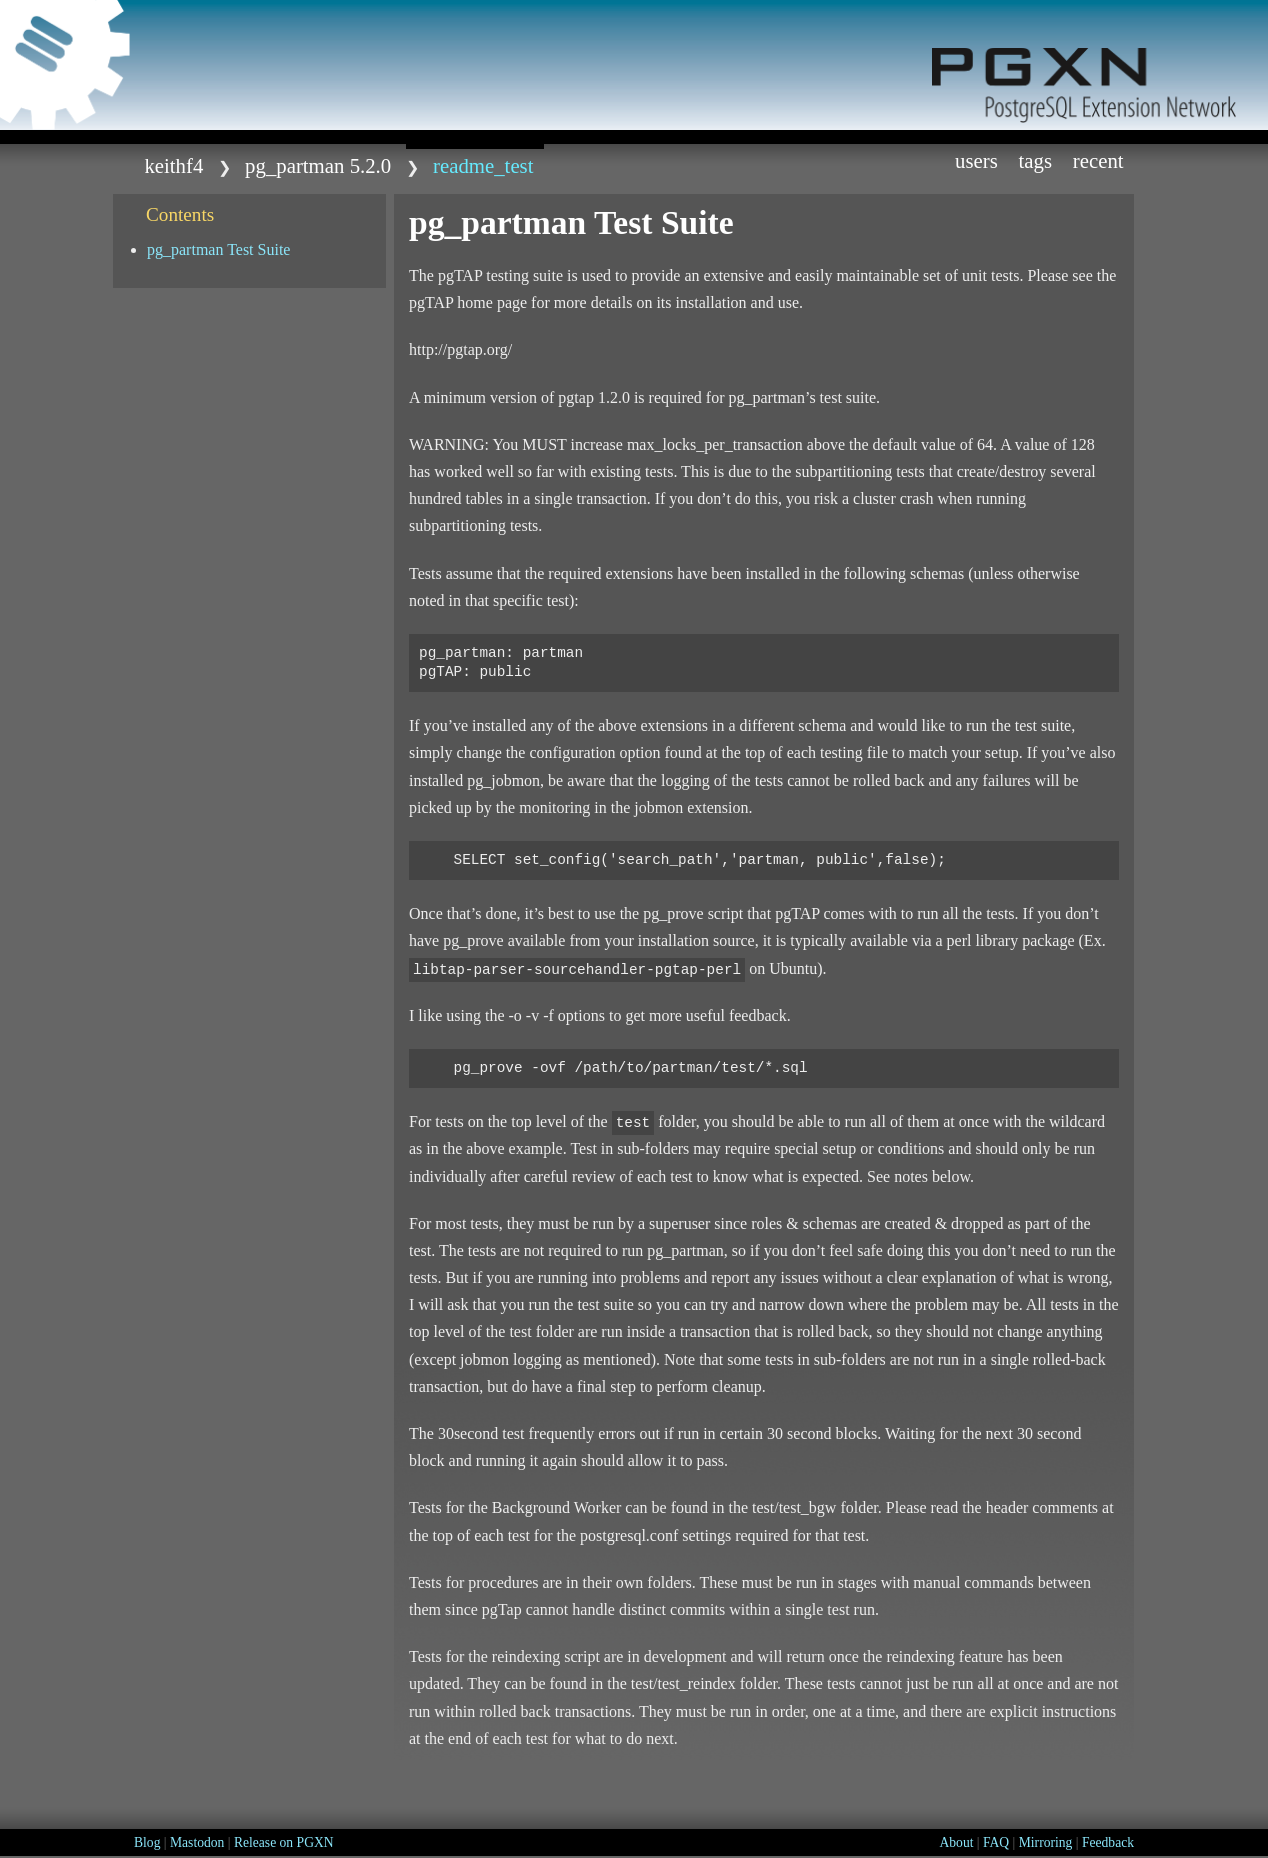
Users (976, 160)
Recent (1098, 160)
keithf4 (173, 165)
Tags (1036, 160)
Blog (147, 1842)
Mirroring (1046, 1842)
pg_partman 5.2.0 (318, 165)
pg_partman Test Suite (218, 249)
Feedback (1108, 1842)
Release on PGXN (284, 1842)
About (956, 1842)
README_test (483, 165)
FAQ (996, 1842)
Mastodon (197, 1842)
